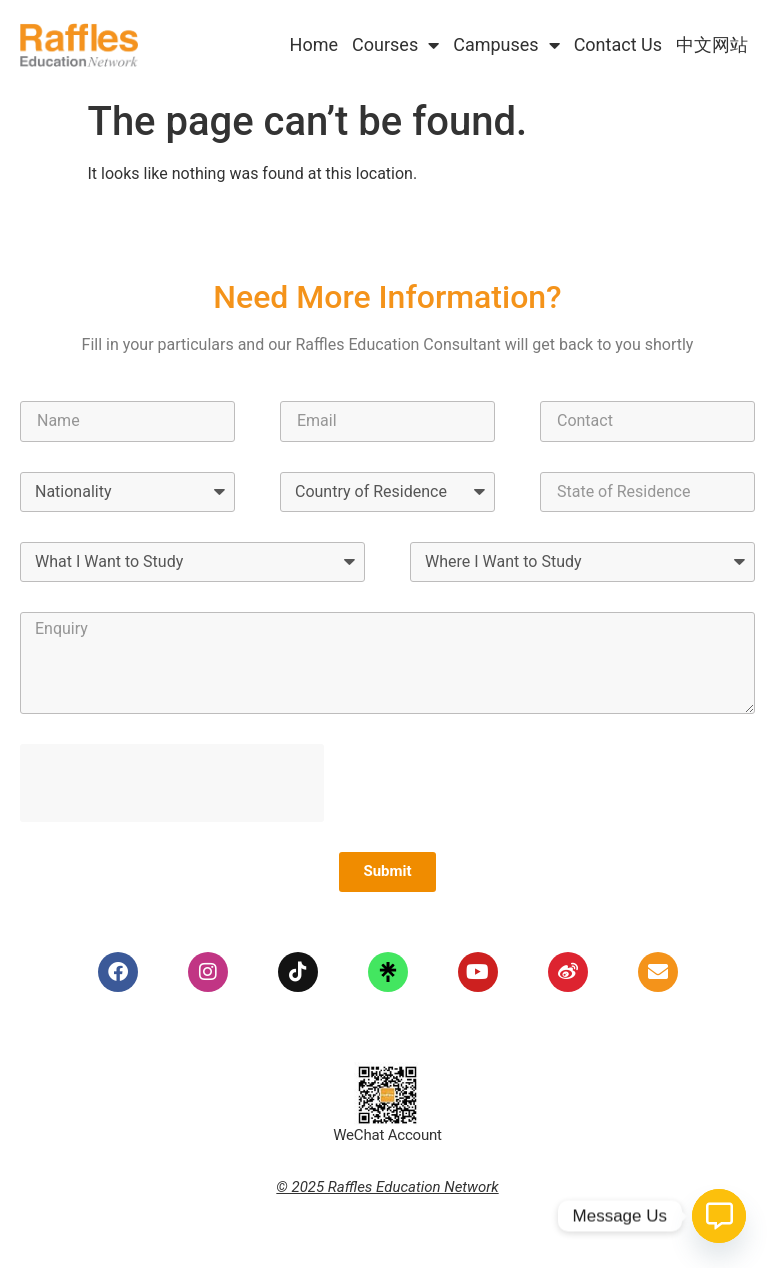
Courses (395, 45)
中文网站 (712, 44)
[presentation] (172, 783)
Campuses (506, 45)
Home (314, 44)
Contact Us (618, 44)
